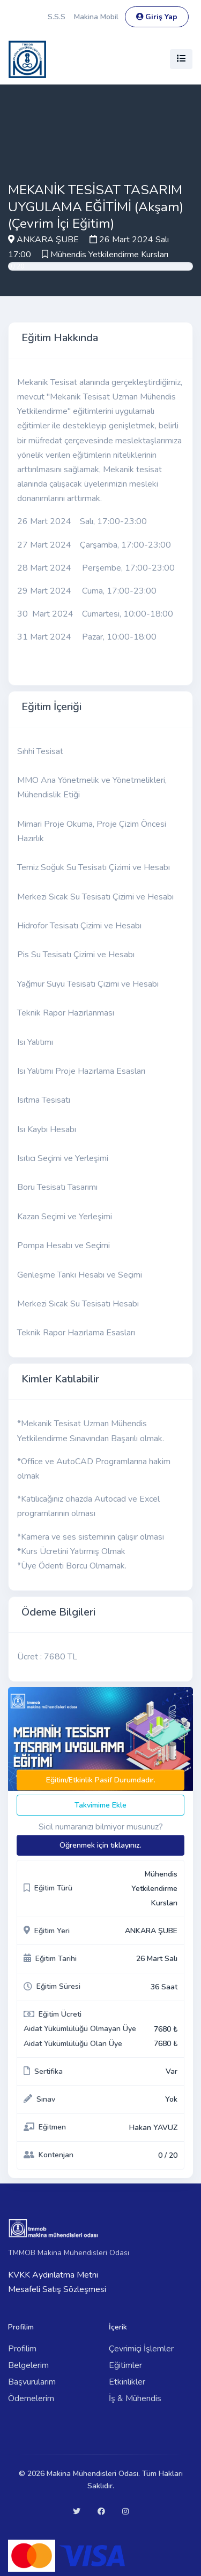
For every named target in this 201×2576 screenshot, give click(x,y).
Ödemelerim (31, 2398)
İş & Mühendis (135, 2398)
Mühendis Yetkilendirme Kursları (109, 254)
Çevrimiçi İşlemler (141, 2349)
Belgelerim (28, 2365)
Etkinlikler (127, 2382)
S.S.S (56, 17)
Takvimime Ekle (100, 1805)
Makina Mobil (96, 17)
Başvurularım (32, 2382)
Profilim (22, 2349)
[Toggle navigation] (181, 59)
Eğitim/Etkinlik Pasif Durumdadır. (100, 1780)
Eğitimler (125, 2365)
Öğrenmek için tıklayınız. (100, 1845)
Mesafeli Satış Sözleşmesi (57, 2289)
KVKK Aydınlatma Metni (53, 2275)
